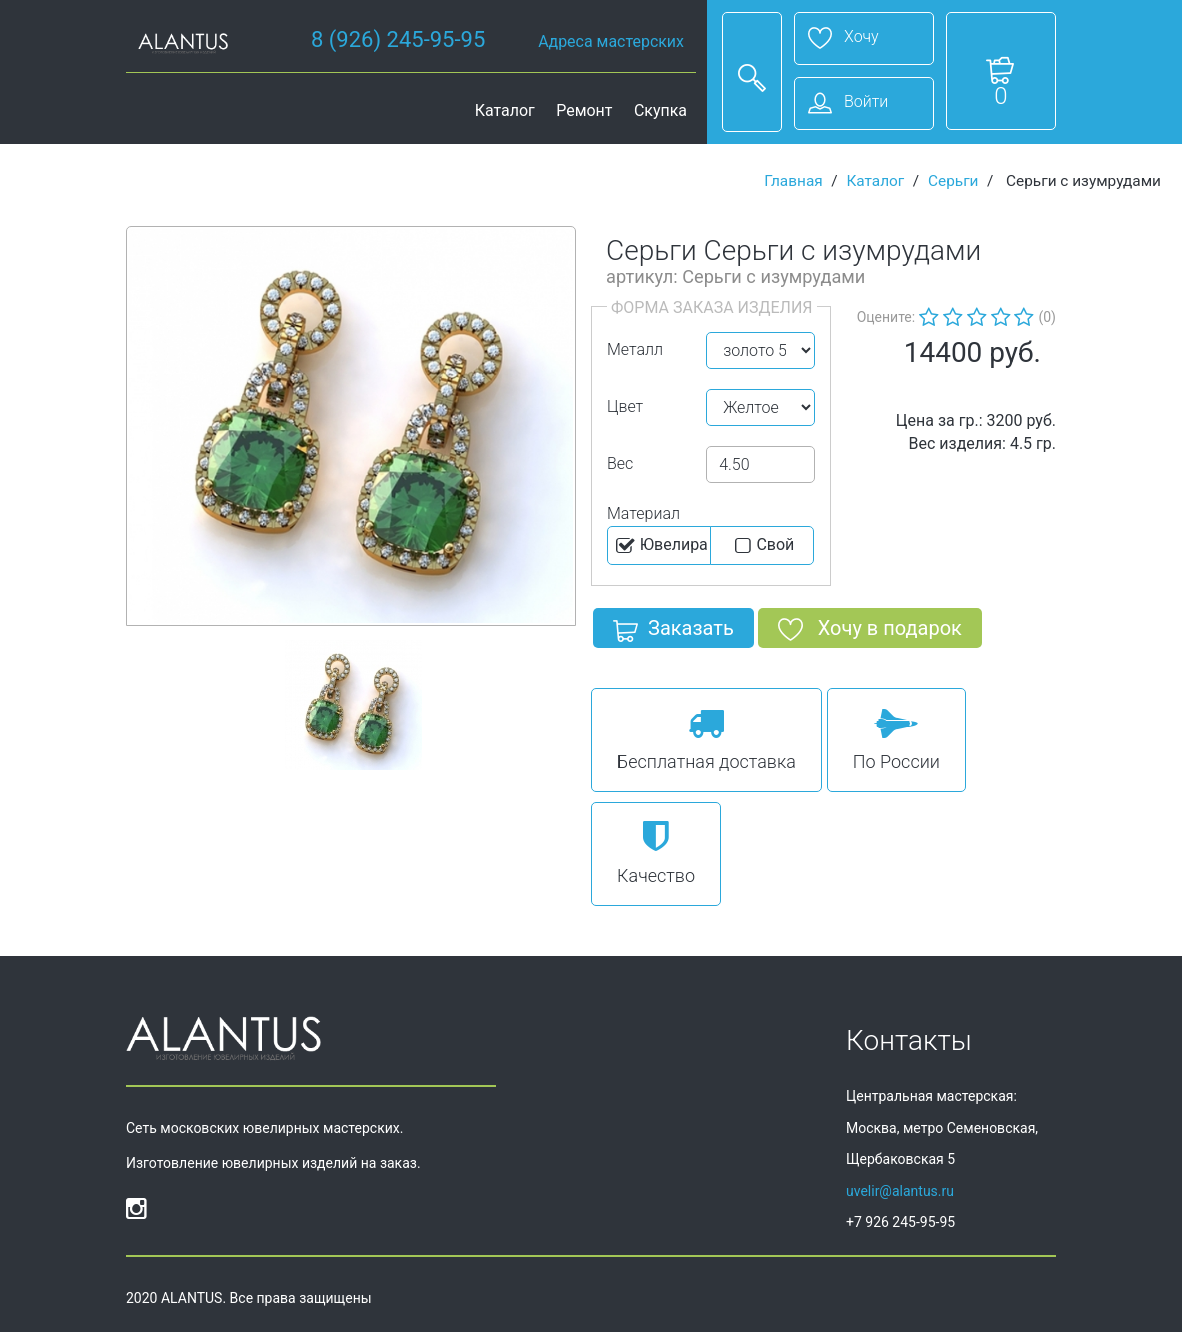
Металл (635, 349)
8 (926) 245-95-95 (398, 39)
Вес (620, 463)
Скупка (660, 110)
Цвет (625, 406)
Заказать (673, 632)
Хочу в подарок (870, 632)
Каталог (505, 110)
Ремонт (584, 110)
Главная (793, 181)
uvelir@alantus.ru (900, 1191)
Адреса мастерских (611, 41)
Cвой (762, 546)
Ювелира (660, 546)
